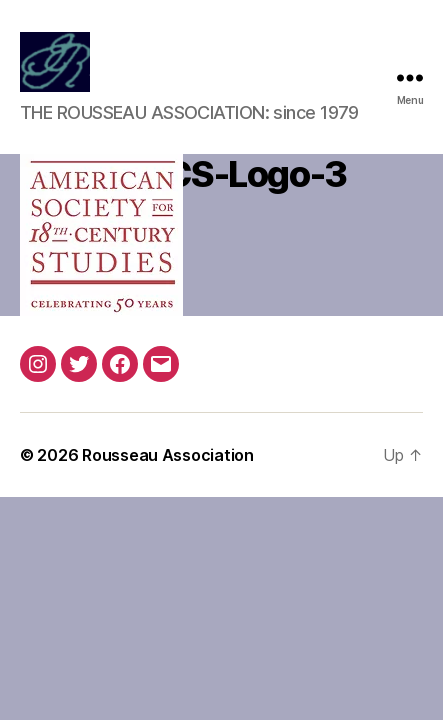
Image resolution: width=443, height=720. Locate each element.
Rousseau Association (168, 455)
